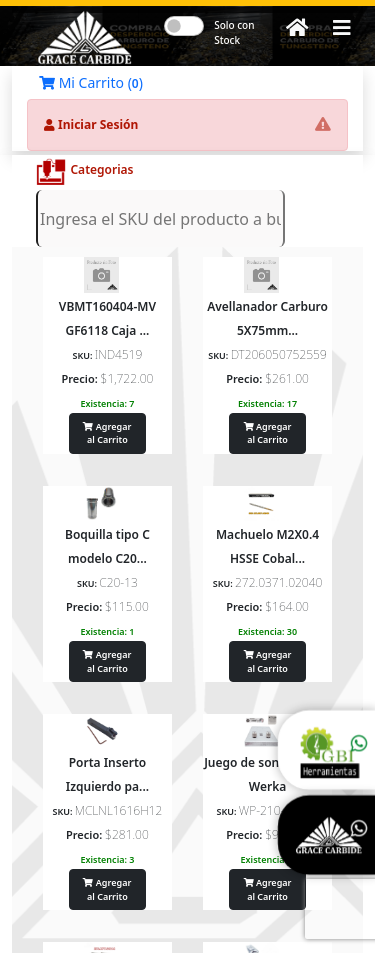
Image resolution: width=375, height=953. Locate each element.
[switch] (184, 26)
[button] (342, 28)
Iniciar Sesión (91, 124)
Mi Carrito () (91, 82)
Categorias (101, 169)
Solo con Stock (234, 32)
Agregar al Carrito (107, 433)
